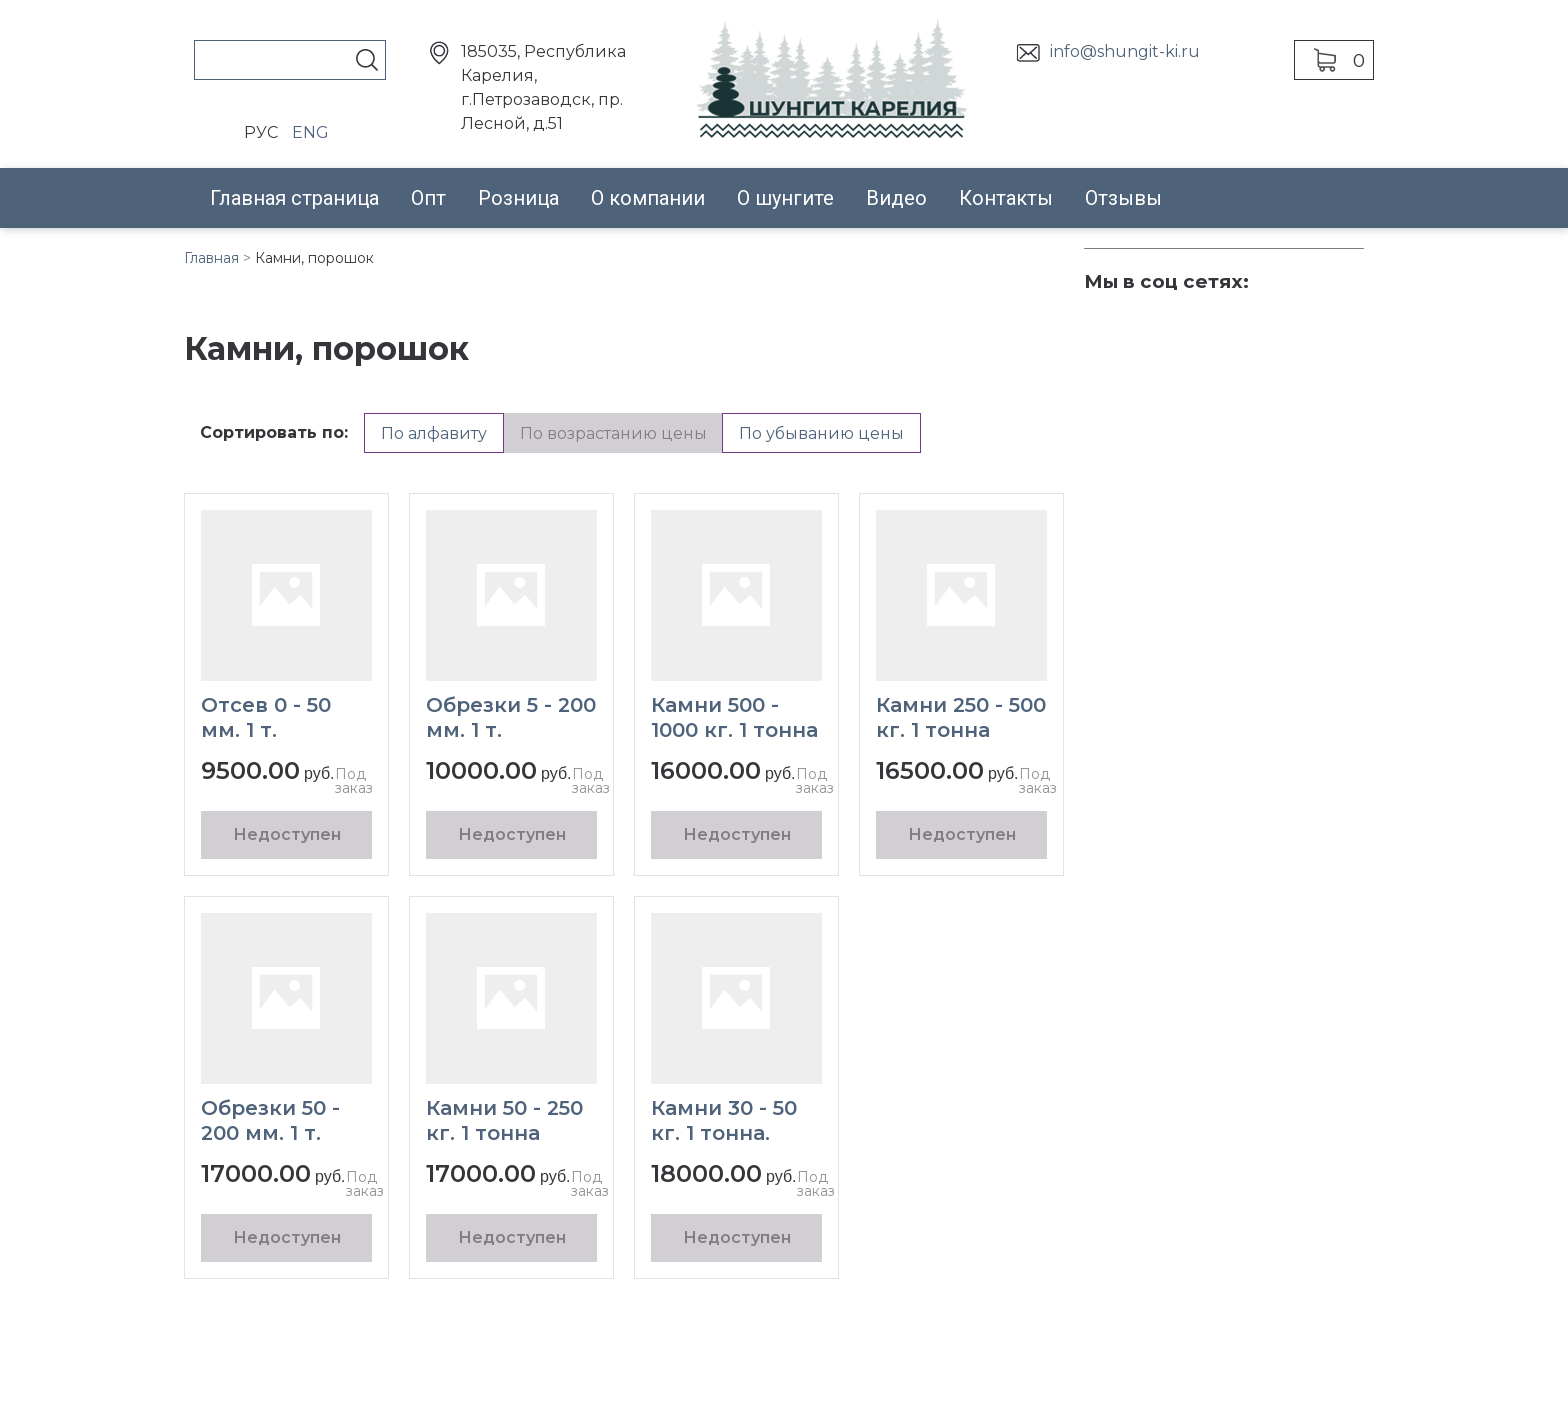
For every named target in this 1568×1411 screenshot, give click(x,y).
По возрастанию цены (613, 433)
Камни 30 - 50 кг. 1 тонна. (724, 1120)
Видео (896, 198)
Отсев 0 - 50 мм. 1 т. (266, 717)
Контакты (1006, 198)
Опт (428, 198)
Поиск (367, 60)
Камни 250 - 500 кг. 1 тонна (961, 717)
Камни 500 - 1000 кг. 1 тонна (734, 717)
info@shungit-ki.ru (1125, 51)
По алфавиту (434, 433)
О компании (648, 198)
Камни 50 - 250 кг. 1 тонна (504, 1120)
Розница (518, 198)
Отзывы (1123, 198)
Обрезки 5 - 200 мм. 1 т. (511, 717)
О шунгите (785, 198)
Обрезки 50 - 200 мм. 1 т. (270, 1120)
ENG (310, 132)
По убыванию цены (821, 433)
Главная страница (294, 198)
